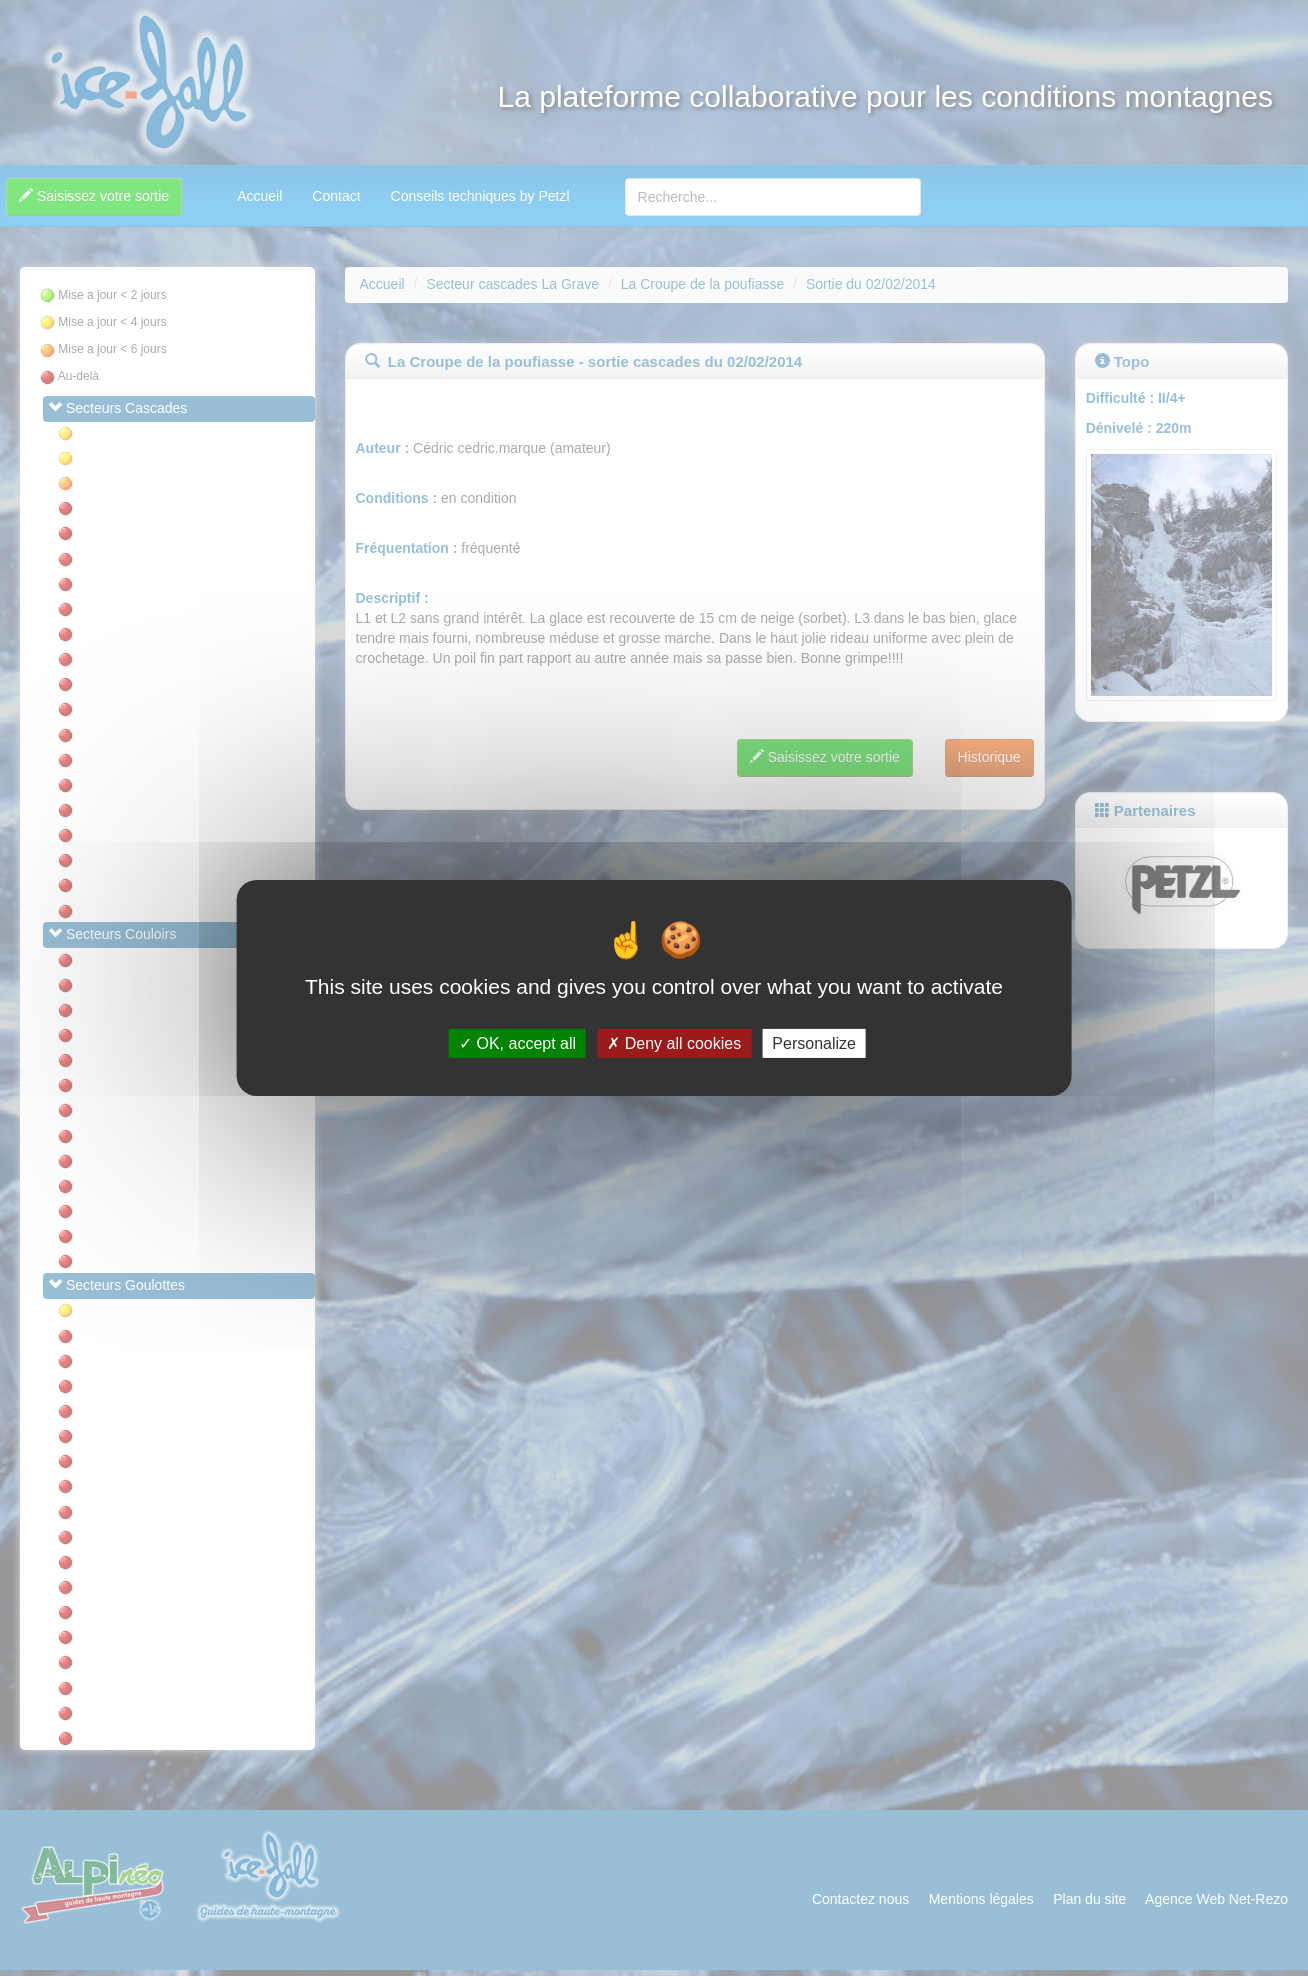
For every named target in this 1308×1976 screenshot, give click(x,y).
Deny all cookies (674, 1043)
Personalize (814, 1043)
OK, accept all (517, 1043)
